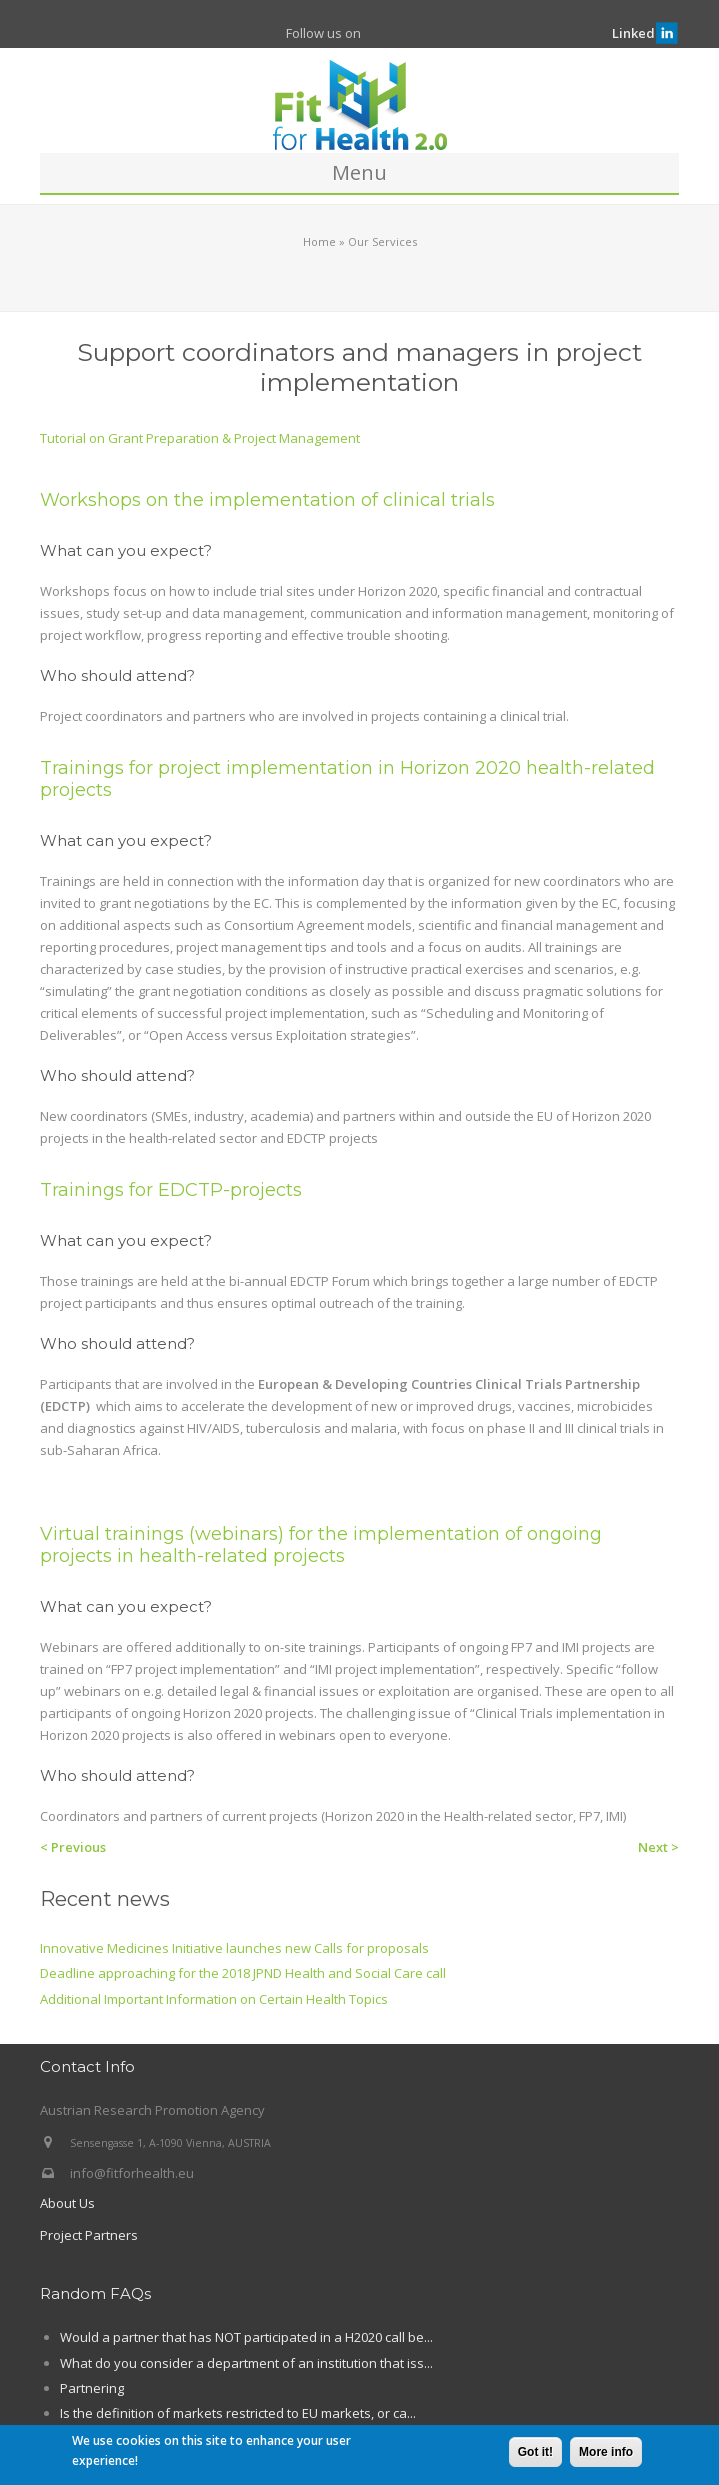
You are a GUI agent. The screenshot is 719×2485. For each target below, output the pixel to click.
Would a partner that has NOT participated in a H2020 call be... (246, 2337)
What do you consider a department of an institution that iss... (246, 2363)
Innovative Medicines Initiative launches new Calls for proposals (234, 1948)
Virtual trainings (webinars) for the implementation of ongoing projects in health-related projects (321, 1545)
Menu (359, 172)
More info (606, 2454)
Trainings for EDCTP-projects (171, 1190)
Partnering (92, 2388)
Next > (658, 1847)
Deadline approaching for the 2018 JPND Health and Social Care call (243, 1973)
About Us (67, 2203)
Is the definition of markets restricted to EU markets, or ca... (238, 2413)
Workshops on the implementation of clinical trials (267, 500)
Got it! (535, 2454)
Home (319, 241)
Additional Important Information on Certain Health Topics (214, 1999)
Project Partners (89, 2235)
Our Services (382, 241)
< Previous (73, 1847)
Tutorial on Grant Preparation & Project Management (200, 438)
